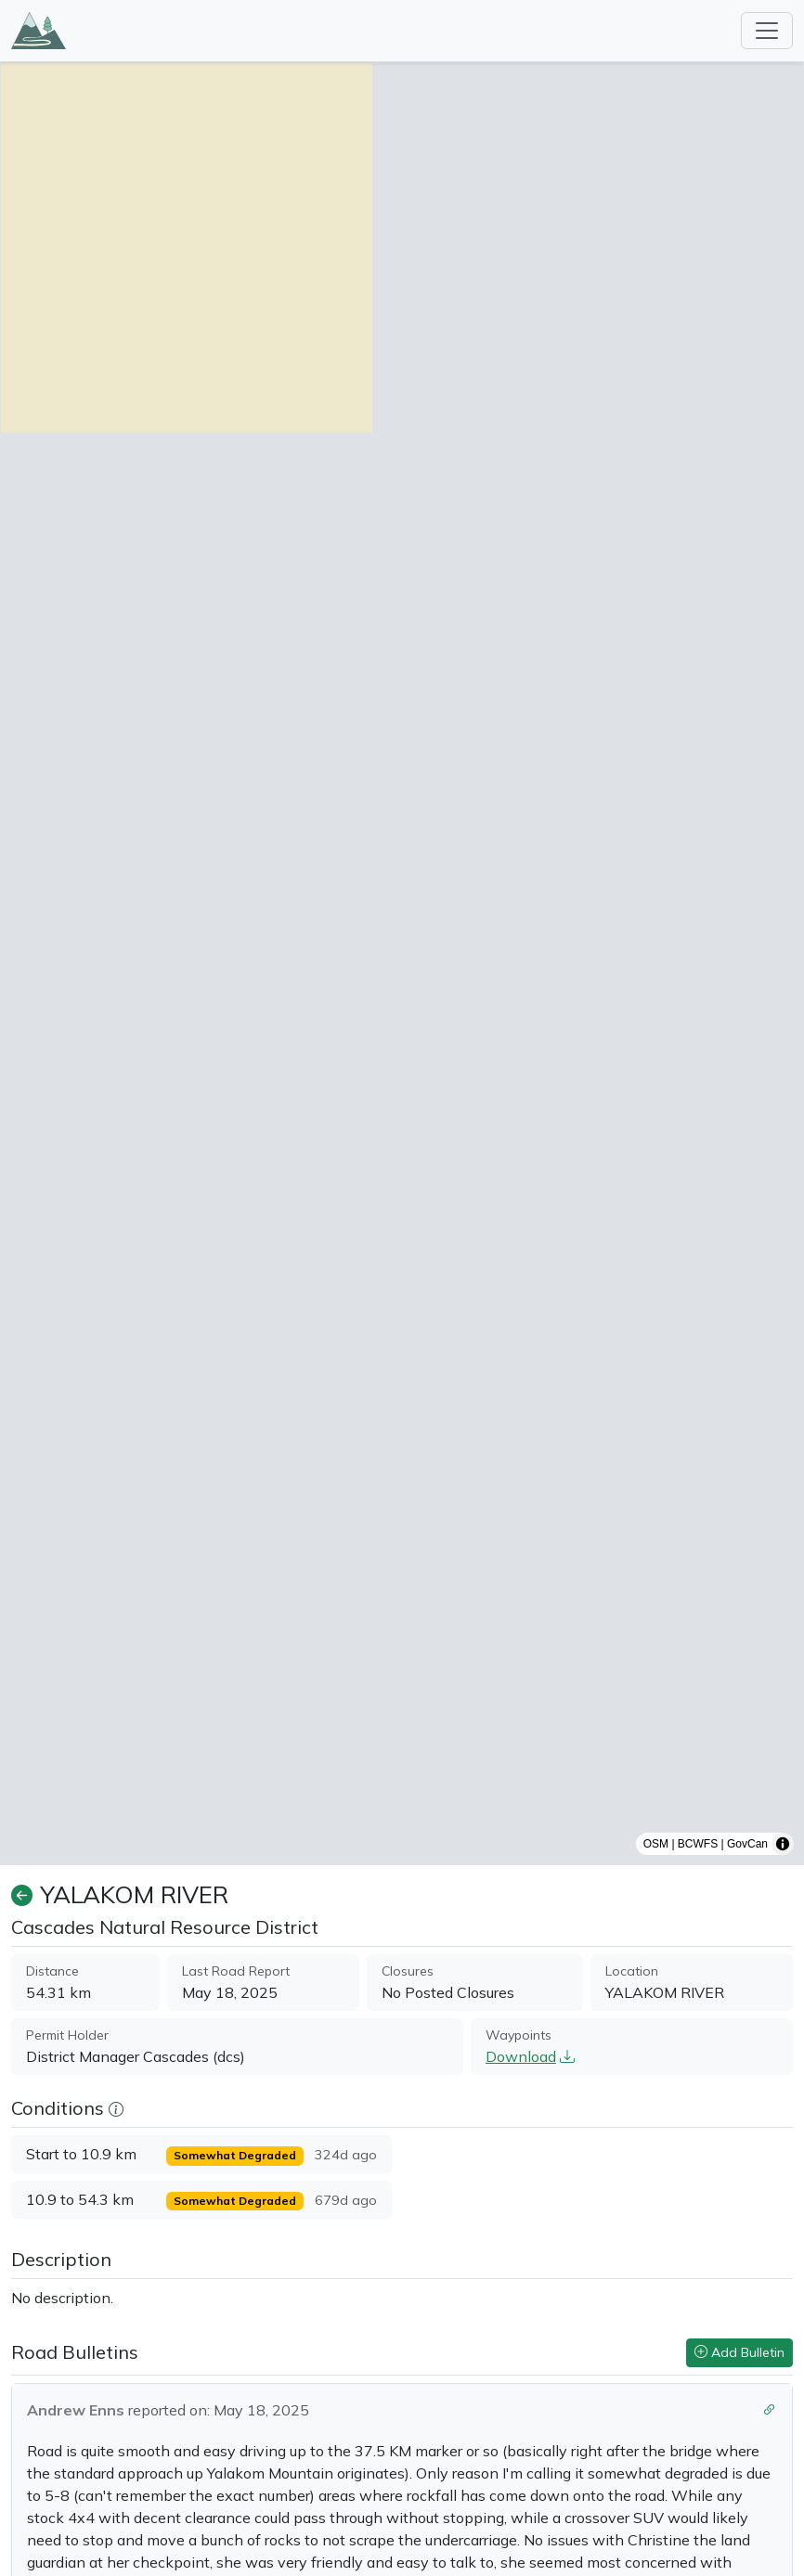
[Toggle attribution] (783, 1844)
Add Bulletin (739, 2352)
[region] (402, 963)
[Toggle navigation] (767, 30)
